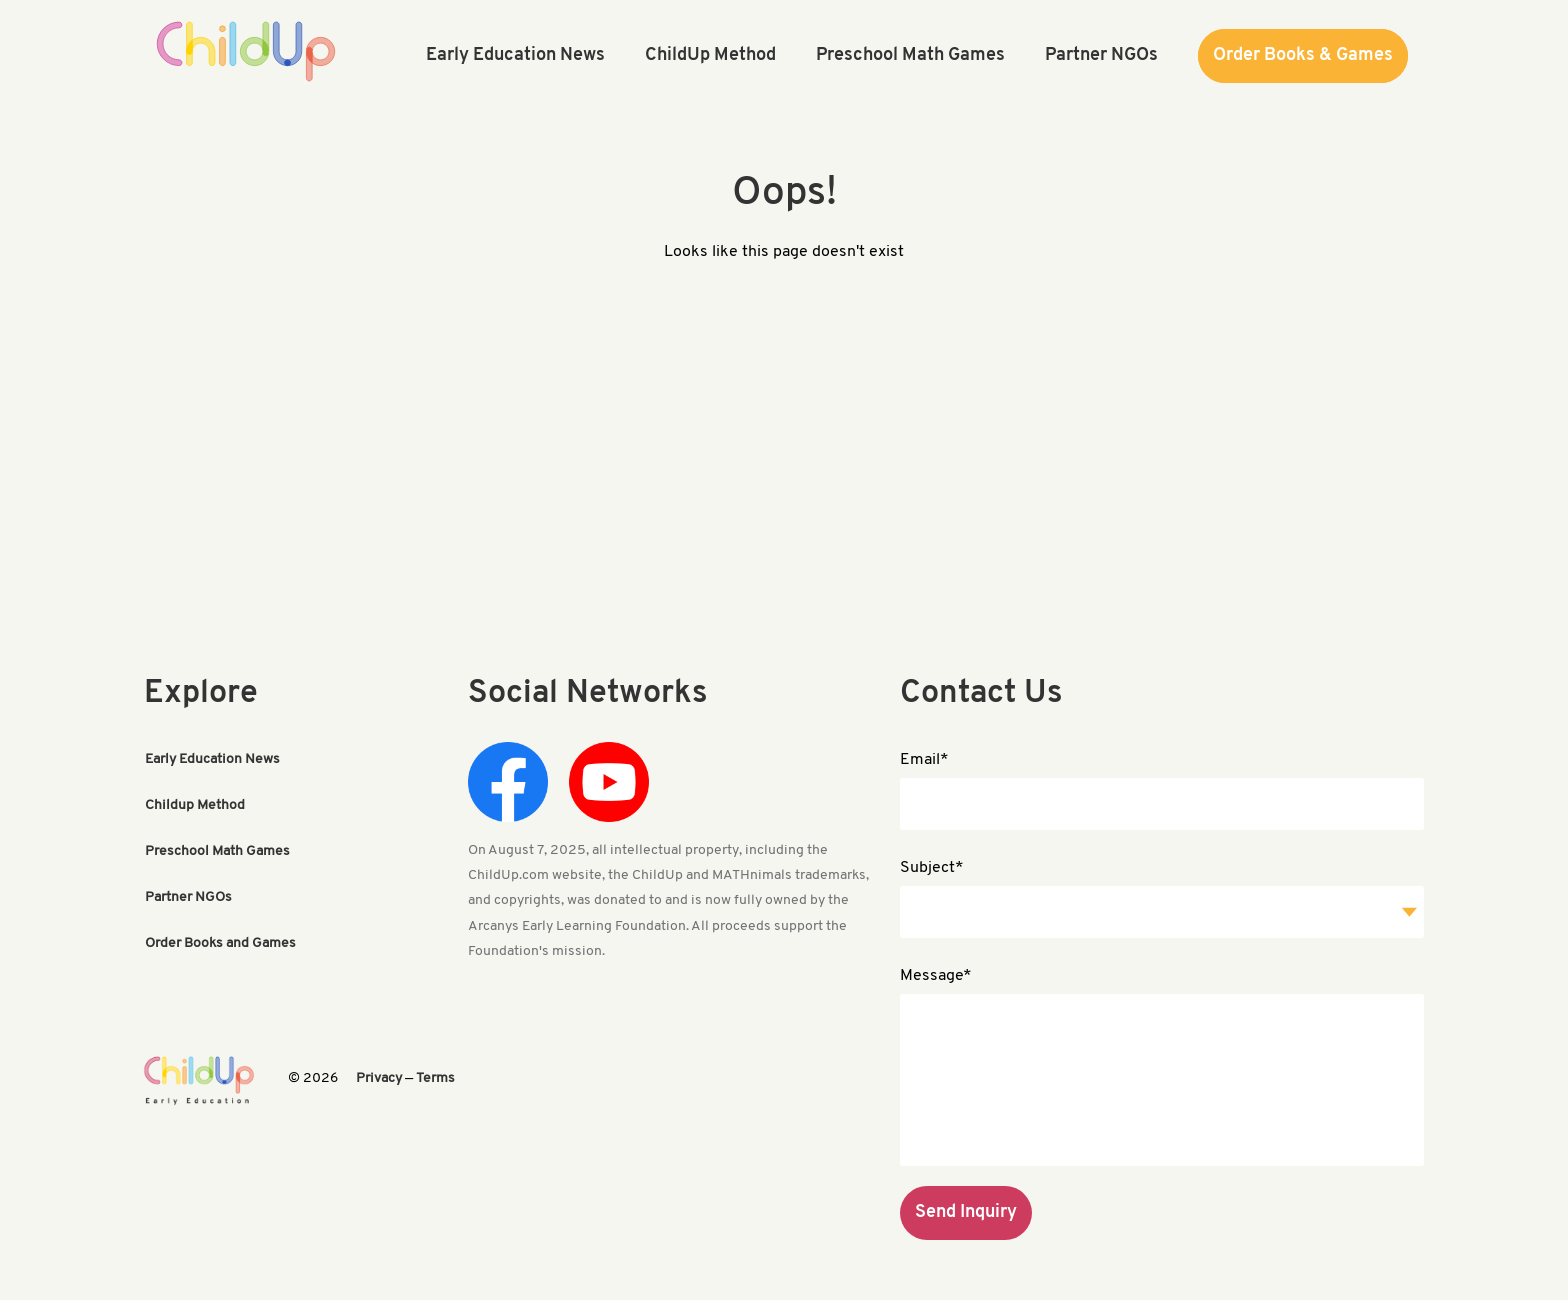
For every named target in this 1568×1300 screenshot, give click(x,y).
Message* (936, 976)
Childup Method (195, 805)
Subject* (932, 868)
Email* (924, 760)
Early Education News (212, 759)
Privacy (379, 1078)
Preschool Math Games (217, 851)
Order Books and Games (220, 943)
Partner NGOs (188, 897)
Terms (435, 1078)
